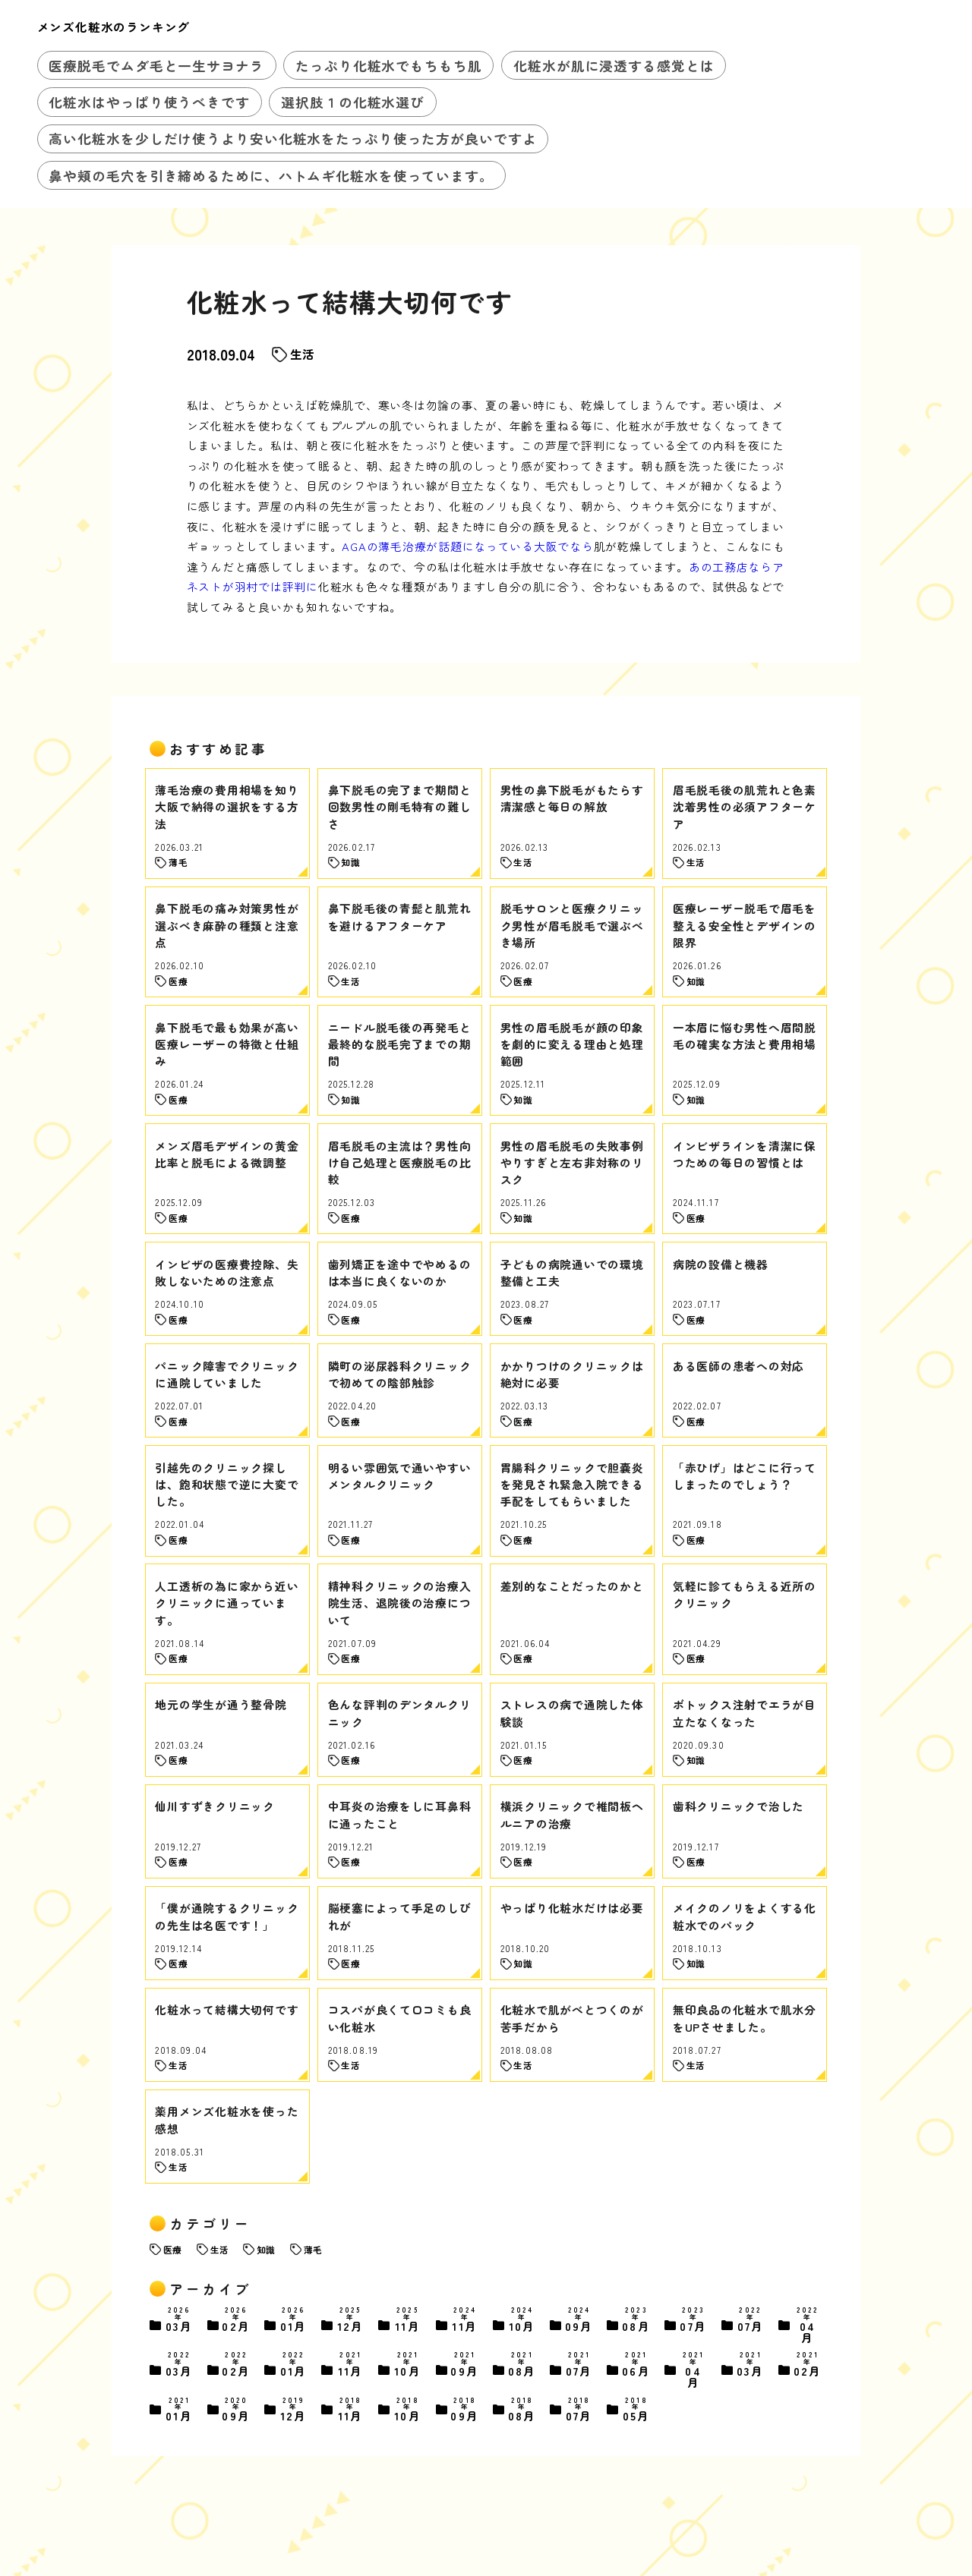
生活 (302, 354)
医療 (172, 2249)
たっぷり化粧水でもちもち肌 (388, 65)
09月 (579, 2320)
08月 (636, 2320)
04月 (808, 2325)
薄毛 (313, 2249)
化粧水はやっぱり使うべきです (149, 102)
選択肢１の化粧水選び (352, 102)
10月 (522, 2320)
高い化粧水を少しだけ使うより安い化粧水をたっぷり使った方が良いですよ (292, 138)
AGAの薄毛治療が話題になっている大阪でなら (467, 546)
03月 (179, 2320)
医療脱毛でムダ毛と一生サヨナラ (156, 65)
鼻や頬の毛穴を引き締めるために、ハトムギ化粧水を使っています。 (271, 175)
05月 (636, 2410)
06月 (636, 2365)
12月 (350, 2320)
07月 (693, 2320)
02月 (236, 2320)
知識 (266, 2249)
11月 (407, 2320)
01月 (293, 2320)
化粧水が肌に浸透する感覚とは (613, 65)
